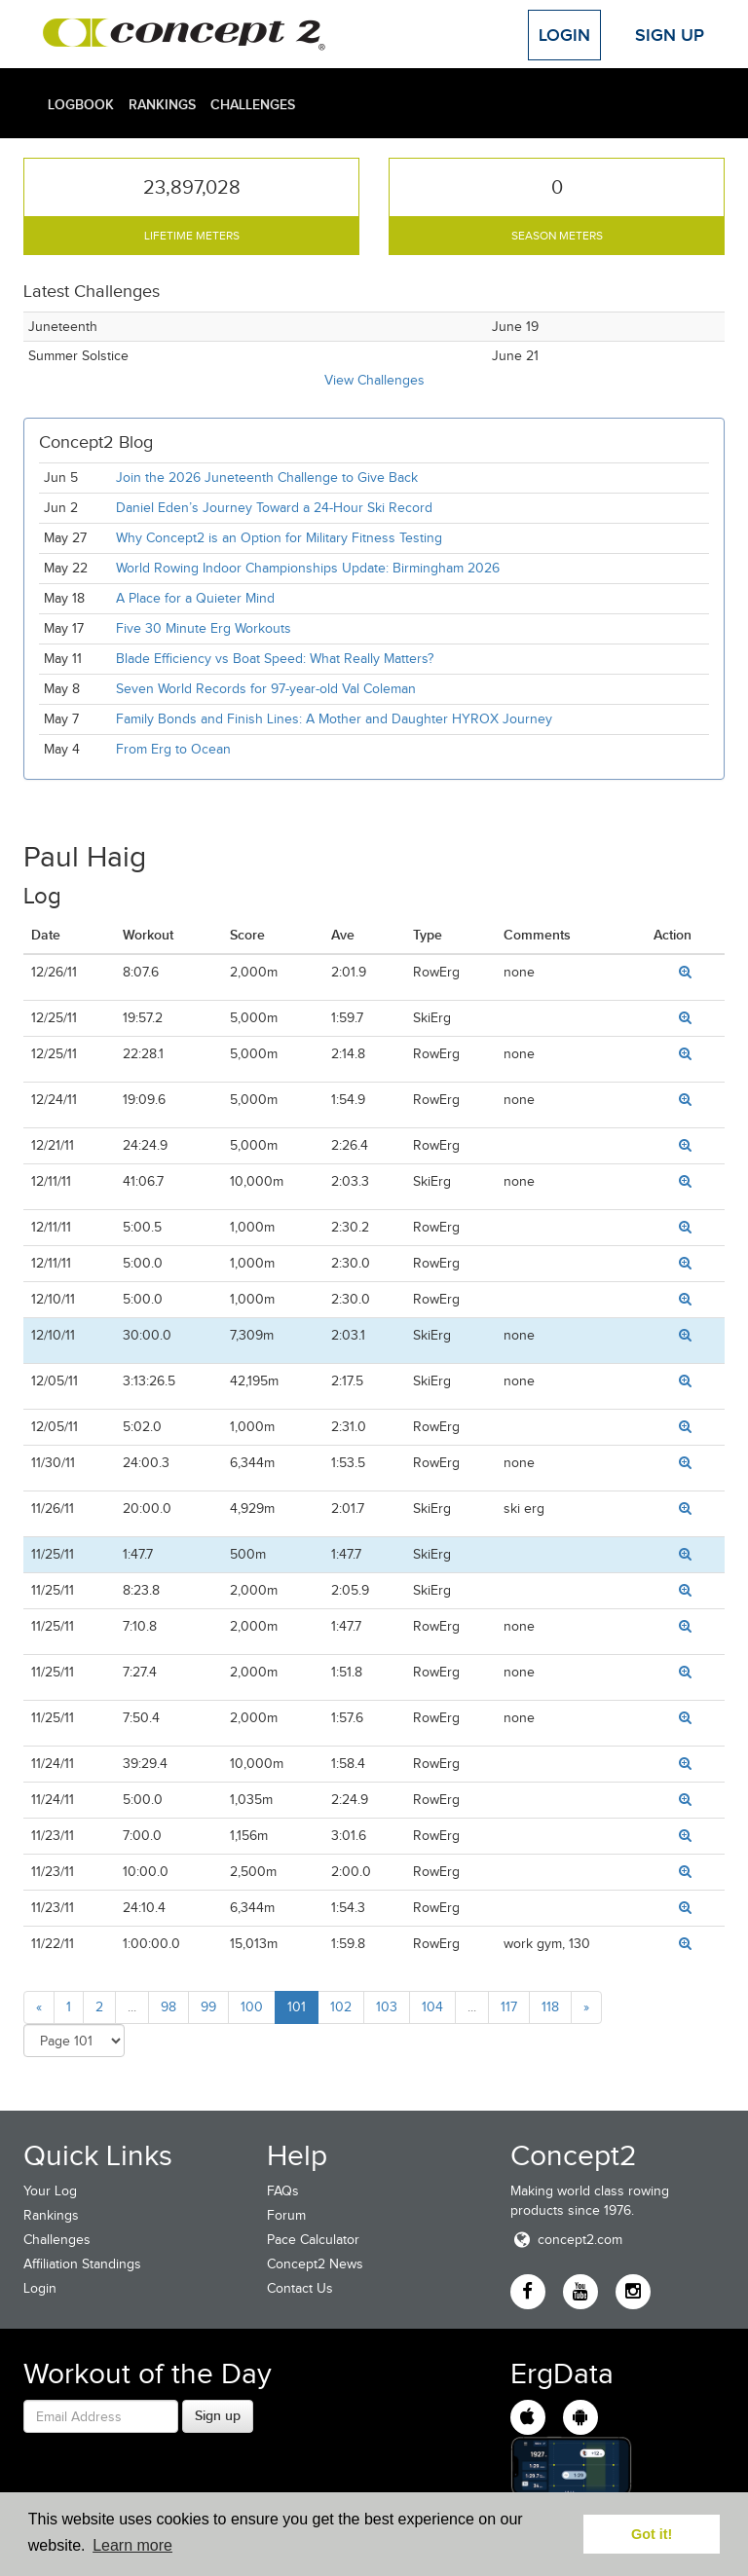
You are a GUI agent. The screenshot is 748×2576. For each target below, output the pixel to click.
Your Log (50, 2191)
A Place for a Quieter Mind (195, 598)
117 (509, 2007)
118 (550, 2007)
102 (341, 2007)
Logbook (81, 104)
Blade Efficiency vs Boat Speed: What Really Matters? (274, 658)
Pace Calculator (313, 2239)
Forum (286, 2215)
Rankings (162, 104)
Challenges (252, 104)
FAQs (283, 2191)
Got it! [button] (651, 2534)
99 (208, 2007)
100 (252, 2007)
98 (168, 2007)
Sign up (218, 2415)
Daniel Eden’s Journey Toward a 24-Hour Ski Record (274, 507)
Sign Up (669, 35)
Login (564, 35)
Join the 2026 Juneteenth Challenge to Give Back (267, 477)
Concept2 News (315, 2264)
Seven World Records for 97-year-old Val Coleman (266, 688)
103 (386, 2007)
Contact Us (300, 2288)
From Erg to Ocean (173, 749)
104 (432, 2007)
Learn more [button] (132, 2545)
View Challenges (374, 380)
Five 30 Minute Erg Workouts (203, 628)
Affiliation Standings (82, 2264)
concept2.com (566, 2239)
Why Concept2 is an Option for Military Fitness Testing (279, 538)
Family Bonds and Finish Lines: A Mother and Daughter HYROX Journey (334, 719)
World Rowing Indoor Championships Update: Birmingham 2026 (308, 568)
